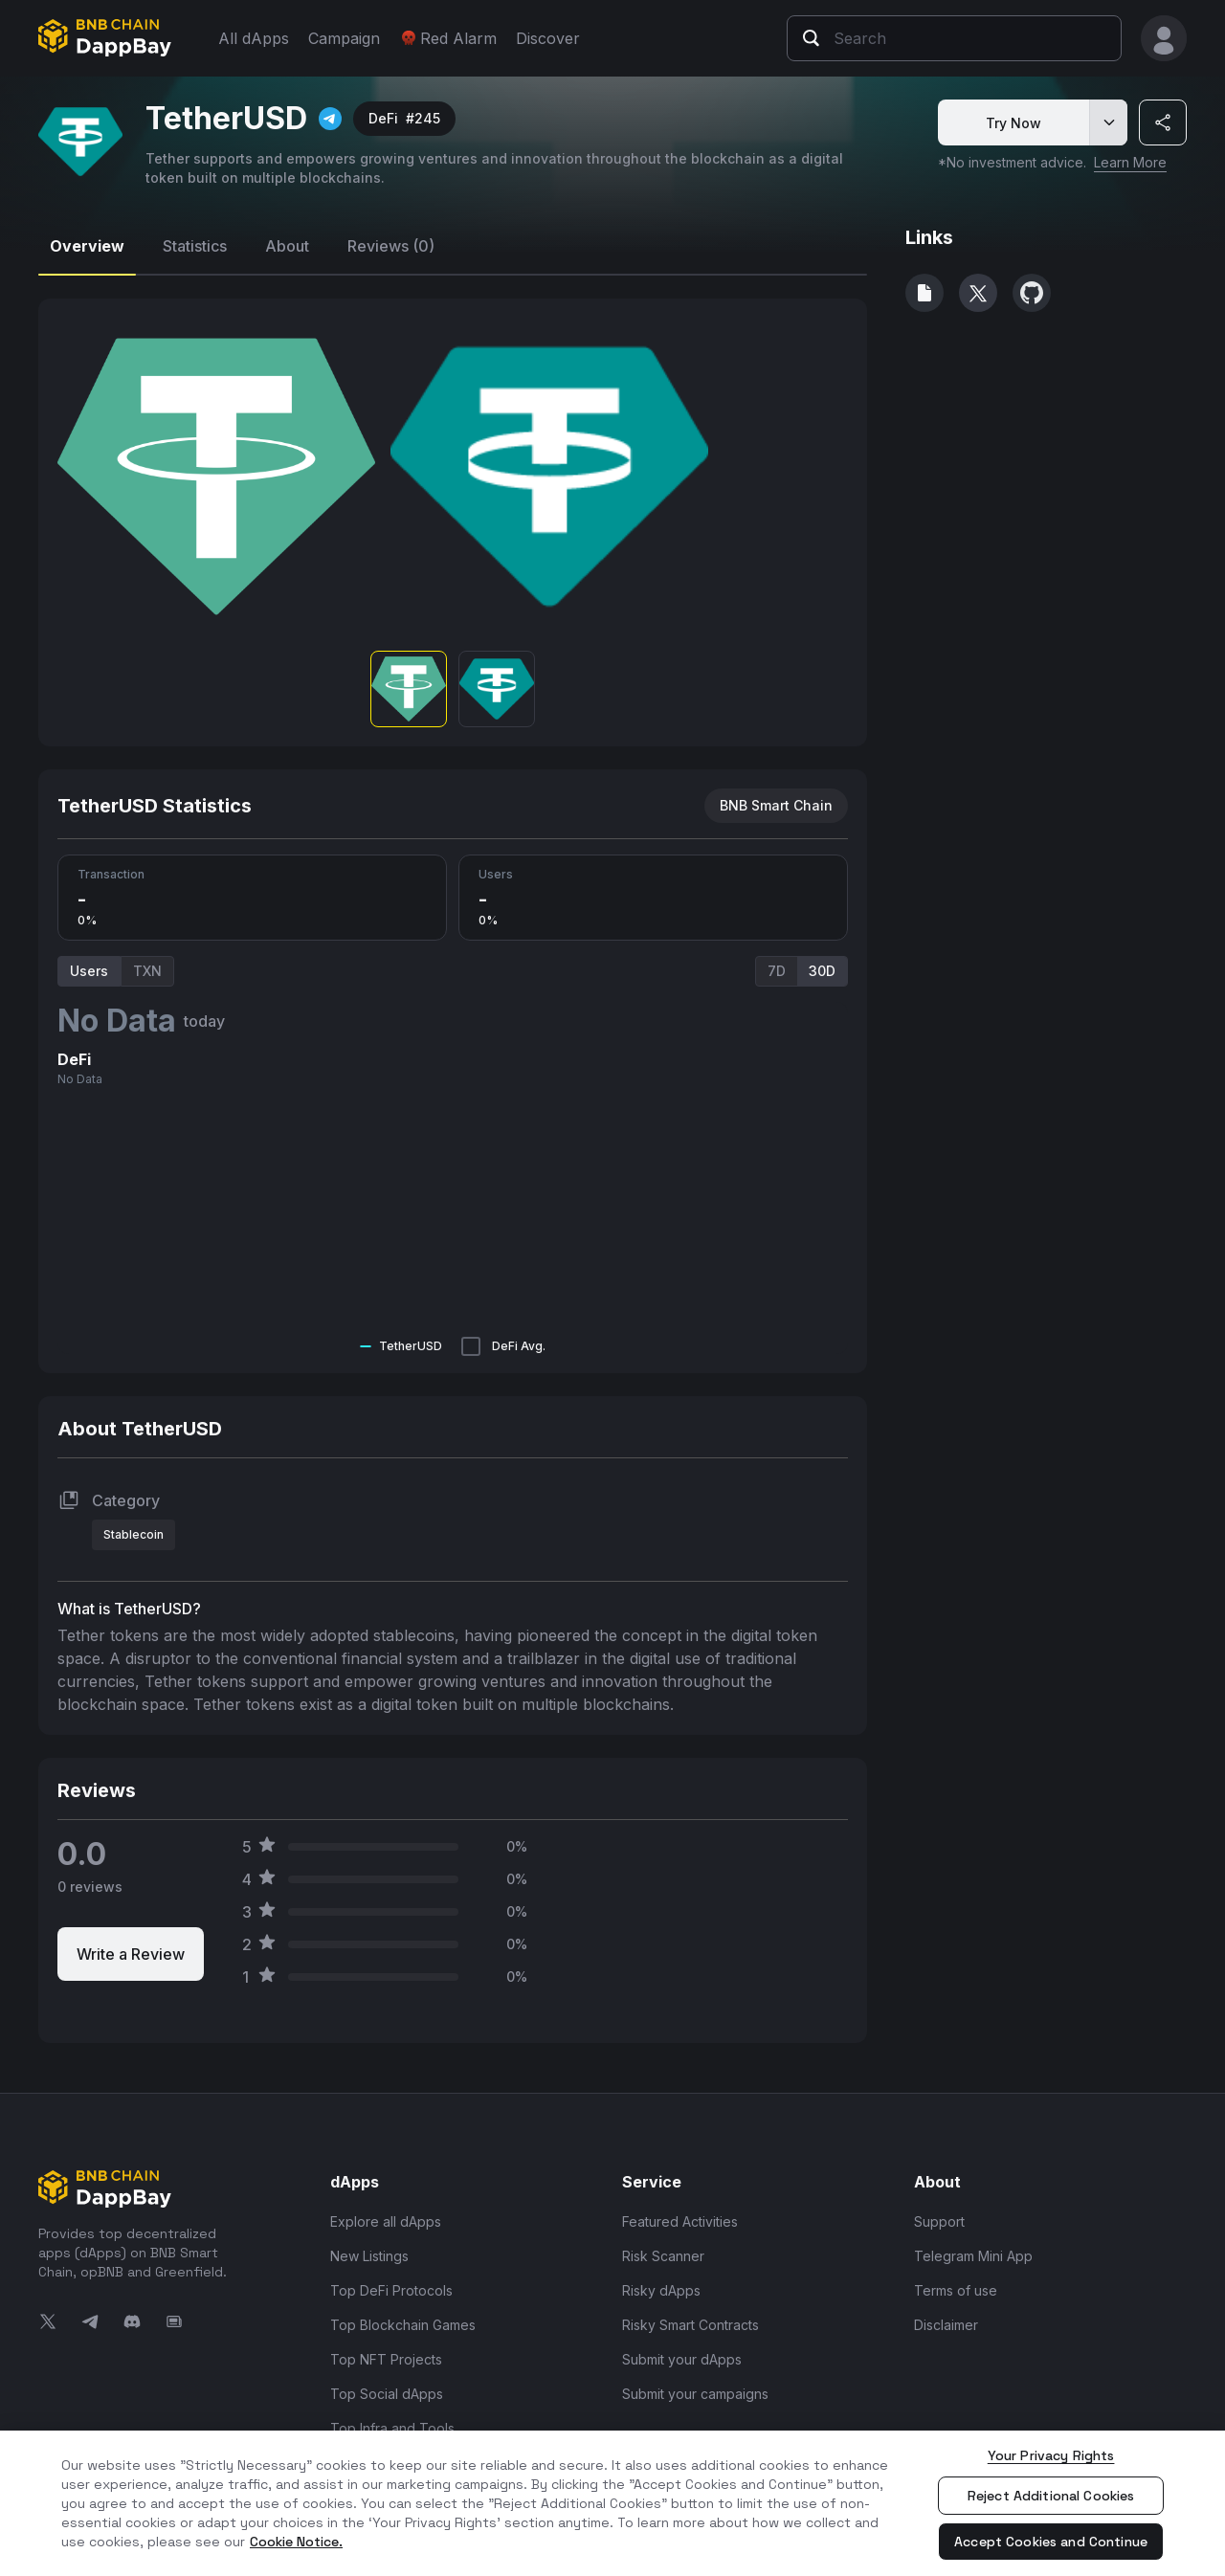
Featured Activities (680, 2221)
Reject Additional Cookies (1051, 2495)
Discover (548, 38)
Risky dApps (661, 2290)
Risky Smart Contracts (690, 2325)
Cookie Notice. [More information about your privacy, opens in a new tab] (296, 2541)
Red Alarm (448, 38)
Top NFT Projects (386, 2359)
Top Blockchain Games (403, 2325)
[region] (612, 2503)
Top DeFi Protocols (391, 2290)
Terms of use (955, 2290)
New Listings (369, 2256)
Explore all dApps (385, 2221)
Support (939, 2221)
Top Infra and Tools (392, 2428)
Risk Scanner (663, 2256)
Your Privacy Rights (1051, 2455)
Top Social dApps (386, 2394)
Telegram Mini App (973, 2256)
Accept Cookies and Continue (1050, 2541)
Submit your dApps (682, 2359)
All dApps (253, 38)
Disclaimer (946, 2325)
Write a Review (131, 1954)
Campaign (344, 38)
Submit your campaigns (695, 2394)
